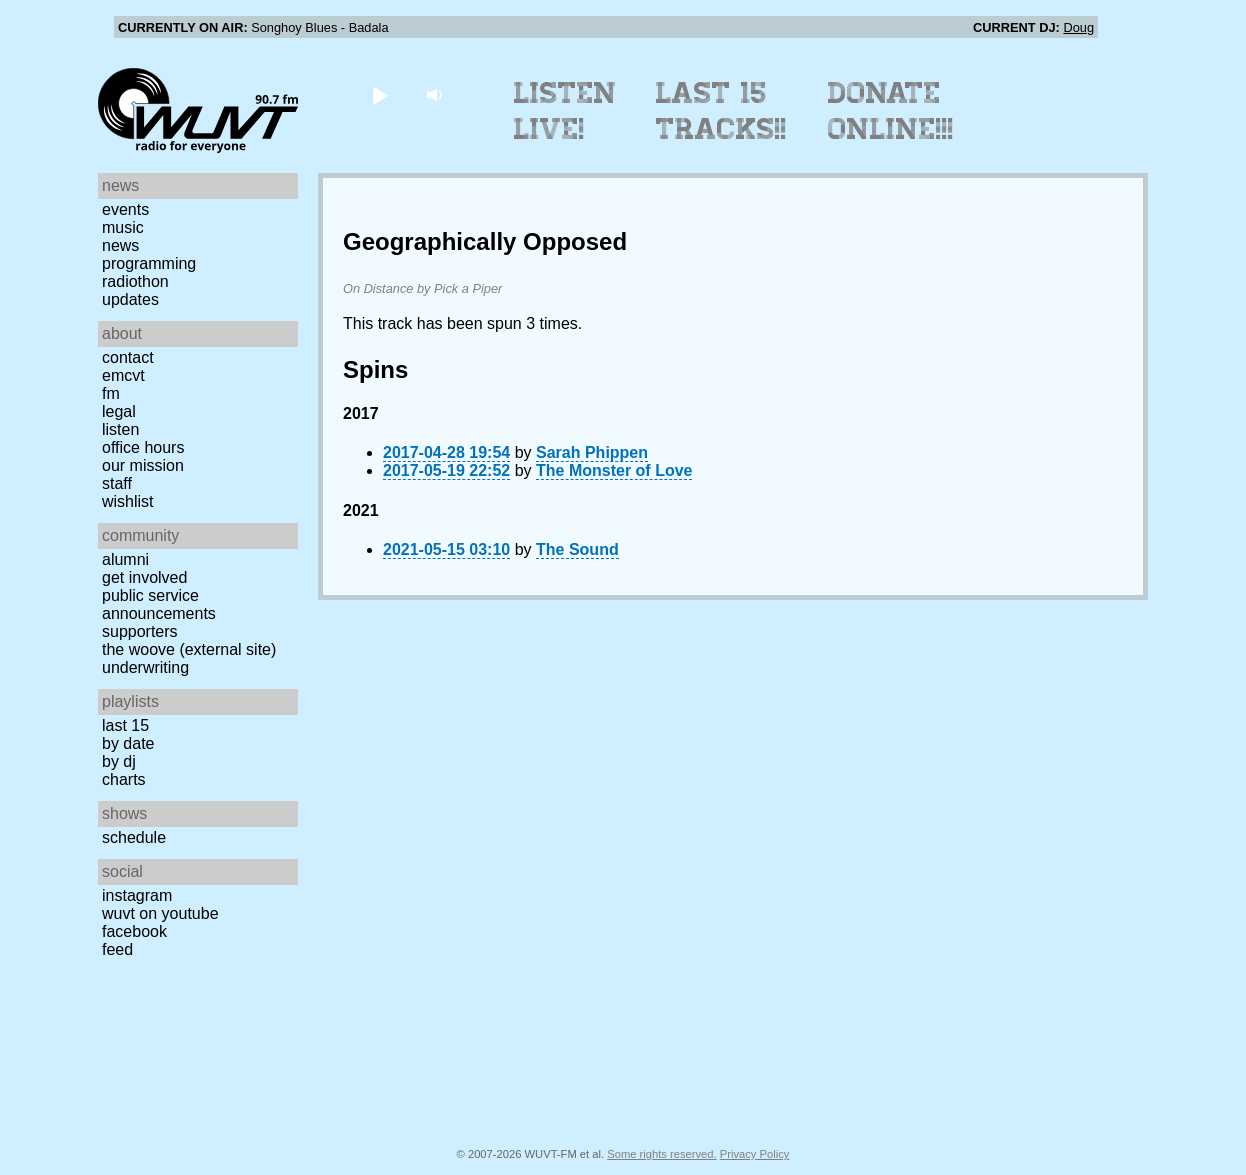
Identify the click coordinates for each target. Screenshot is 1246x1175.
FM (111, 393)
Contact (128, 357)
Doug (1078, 27)
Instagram (137, 895)
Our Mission (143, 465)
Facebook (134, 931)
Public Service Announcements (159, 604)
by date (128, 743)
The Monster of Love (614, 470)
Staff (117, 483)
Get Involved (144, 577)
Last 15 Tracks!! (721, 111)
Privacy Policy (755, 1154)
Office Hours (143, 447)
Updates (130, 299)
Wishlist (128, 501)
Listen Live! (565, 111)
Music (123, 227)
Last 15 (125, 725)
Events (125, 209)
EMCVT (123, 375)
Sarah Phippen (592, 452)
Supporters (140, 631)
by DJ (119, 761)
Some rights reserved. (661, 1154)
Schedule (134, 837)
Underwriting (145, 667)
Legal (119, 411)
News (120, 245)
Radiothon (135, 281)
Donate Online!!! (891, 111)
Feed (117, 949)
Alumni (125, 559)
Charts (124, 779)
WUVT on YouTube (160, 913)
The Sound (577, 549)
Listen (120, 429)
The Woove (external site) (189, 649)
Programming (149, 263)
